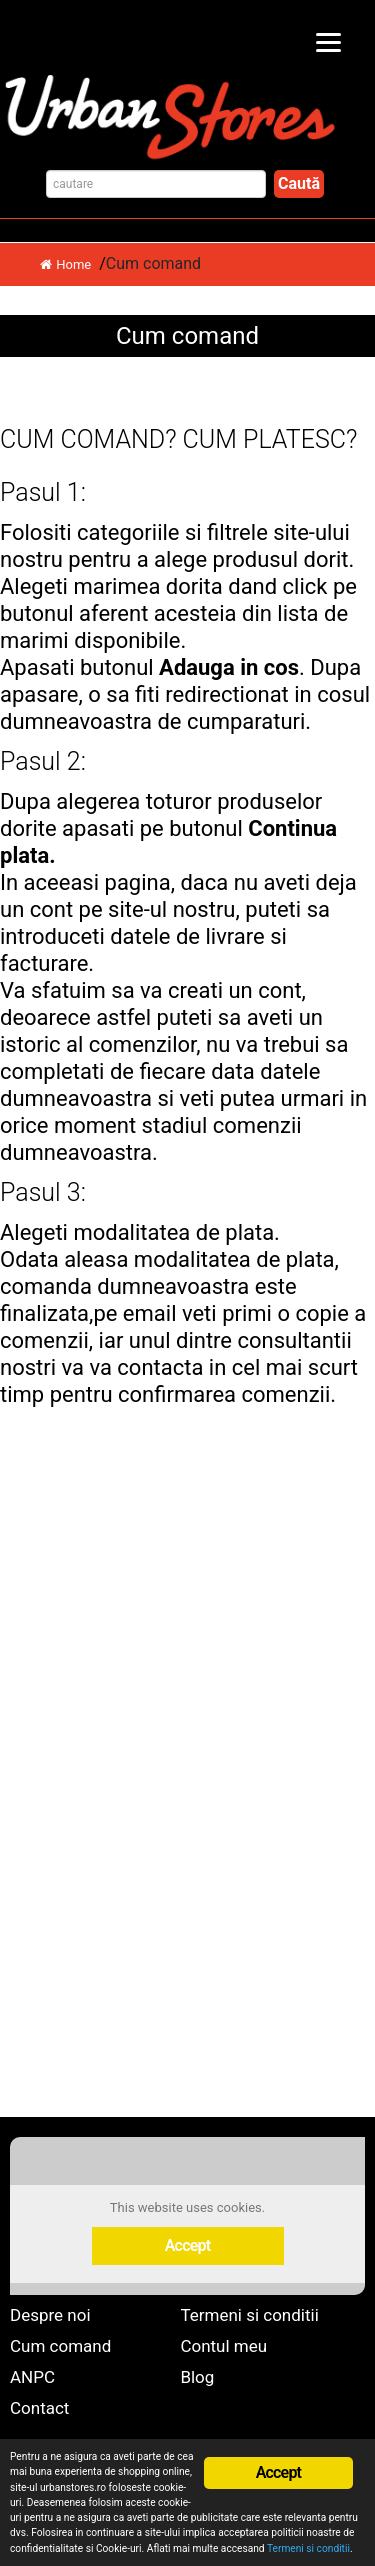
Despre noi (50, 2315)
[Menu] (328, 42)
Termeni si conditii (249, 2315)
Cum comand (60, 2346)
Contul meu (223, 2346)
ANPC (32, 2377)
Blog (197, 2377)
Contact (39, 2408)
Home (65, 264)
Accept (188, 2245)
